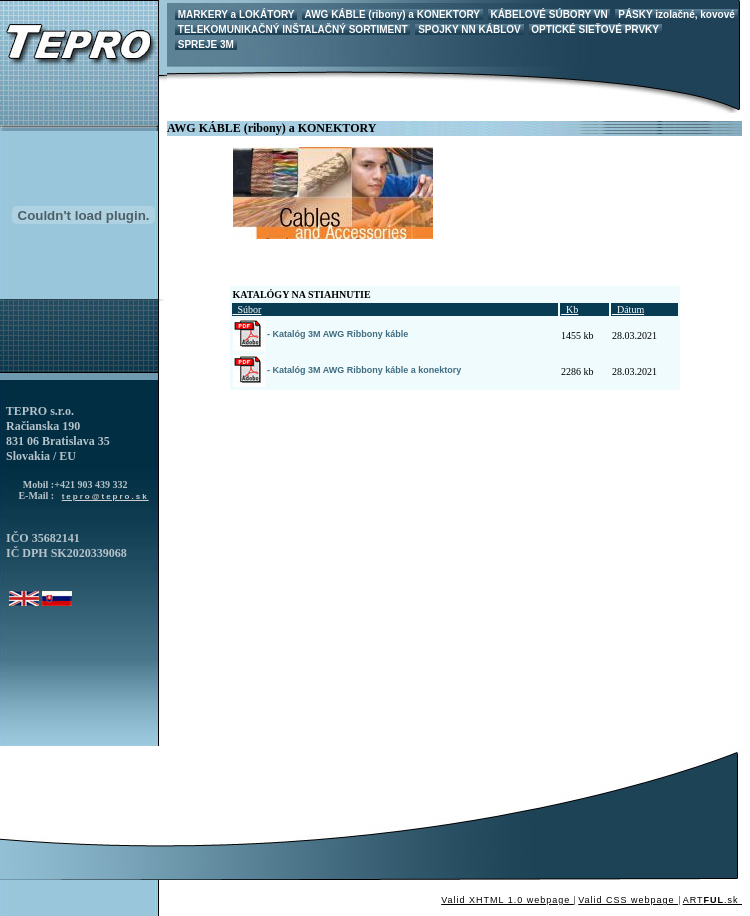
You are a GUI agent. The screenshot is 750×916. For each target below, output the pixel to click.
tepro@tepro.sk (105, 496)
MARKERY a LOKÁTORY (236, 14)
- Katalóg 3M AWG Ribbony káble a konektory (347, 370)
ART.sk (712, 900)
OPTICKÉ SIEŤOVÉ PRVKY (595, 29)
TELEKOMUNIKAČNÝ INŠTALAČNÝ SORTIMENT (292, 29)
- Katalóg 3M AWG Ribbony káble (321, 334)
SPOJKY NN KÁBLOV (469, 29)
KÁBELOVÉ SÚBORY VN (549, 14)
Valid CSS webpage (628, 900)
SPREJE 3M (206, 44)
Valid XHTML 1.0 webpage (507, 900)
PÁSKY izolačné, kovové (676, 14)
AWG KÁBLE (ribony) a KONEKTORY (392, 14)
